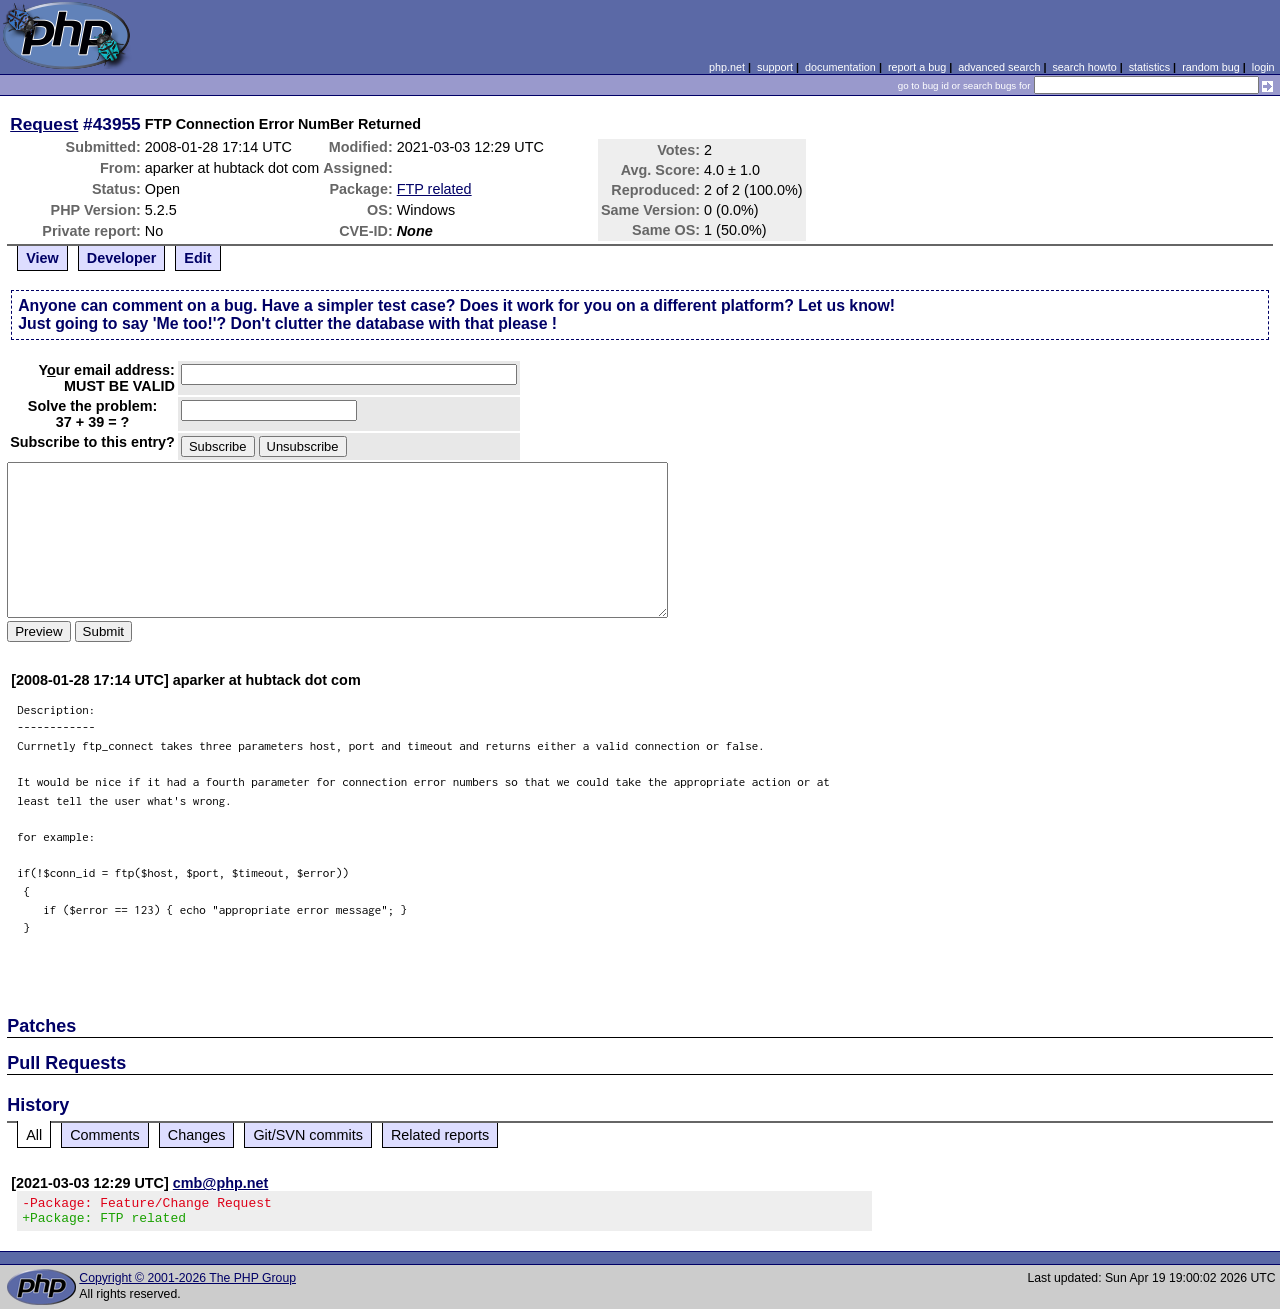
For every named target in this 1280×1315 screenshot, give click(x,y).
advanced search (999, 67)
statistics (1149, 67)
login (1263, 67)
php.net (727, 67)
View (42, 258)
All (34, 1135)
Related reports (440, 1135)
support (775, 67)
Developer (122, 258)
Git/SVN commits (308, 1135)
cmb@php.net (221, 1183)
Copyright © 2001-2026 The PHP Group (187, 1284)
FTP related (434, 189)
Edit (197, 258)
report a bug (917, 67)
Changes (197, 1135)
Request (44, 124)
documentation (840, 67)
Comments (105, 1135)
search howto (1084, 67)
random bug (1211, 67)
